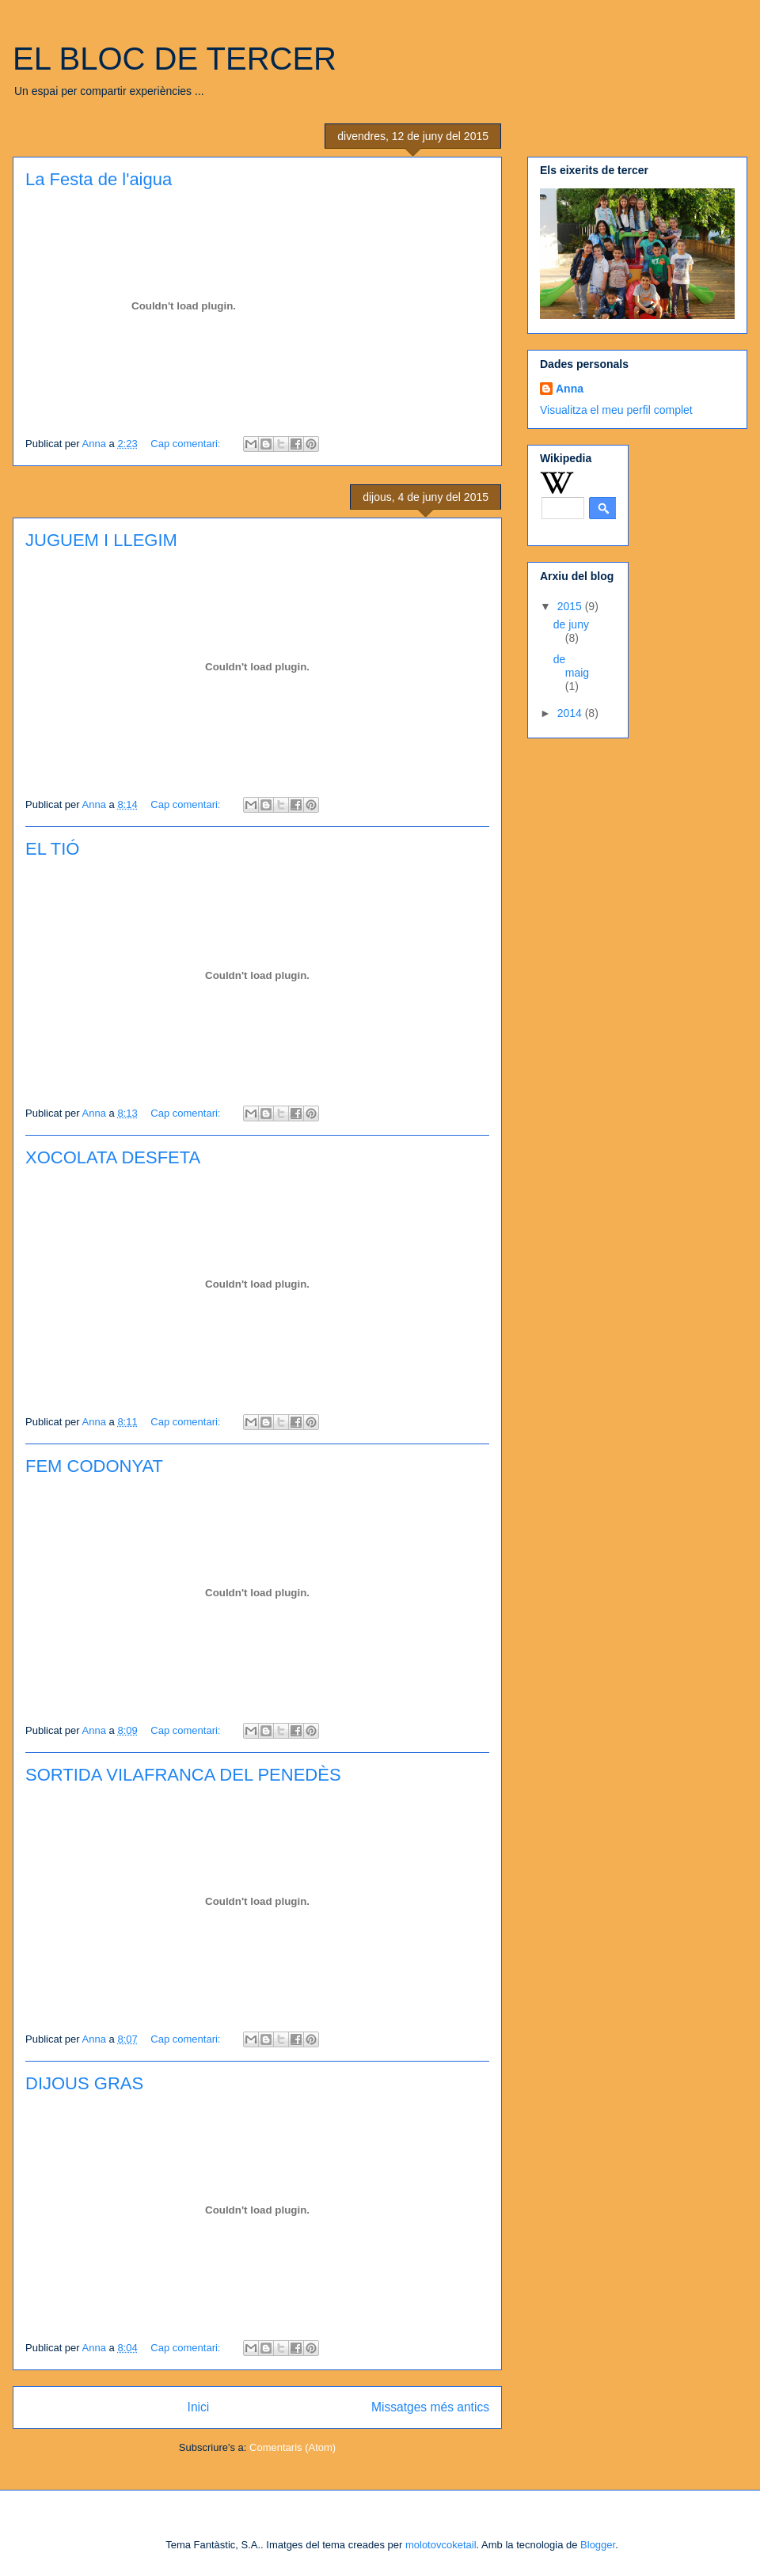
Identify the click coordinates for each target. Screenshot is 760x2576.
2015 (571, 606)
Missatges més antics (430, 2407)
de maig (571, 666)
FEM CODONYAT (94, 1466)
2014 (571, 713)
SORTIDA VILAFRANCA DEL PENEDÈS (183, 1775)
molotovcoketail (441, 2545)
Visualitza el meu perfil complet (616, 410)
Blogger (597, 2545)
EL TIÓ (52, 849)
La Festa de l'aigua (98, 179)
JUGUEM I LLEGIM (101, 540)
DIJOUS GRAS (84, 2083)
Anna (569, 388)
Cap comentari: (186, 444)
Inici (199, 2407)
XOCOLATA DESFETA (112, 1157)
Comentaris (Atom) (292, 2447)
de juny (571, 624)
